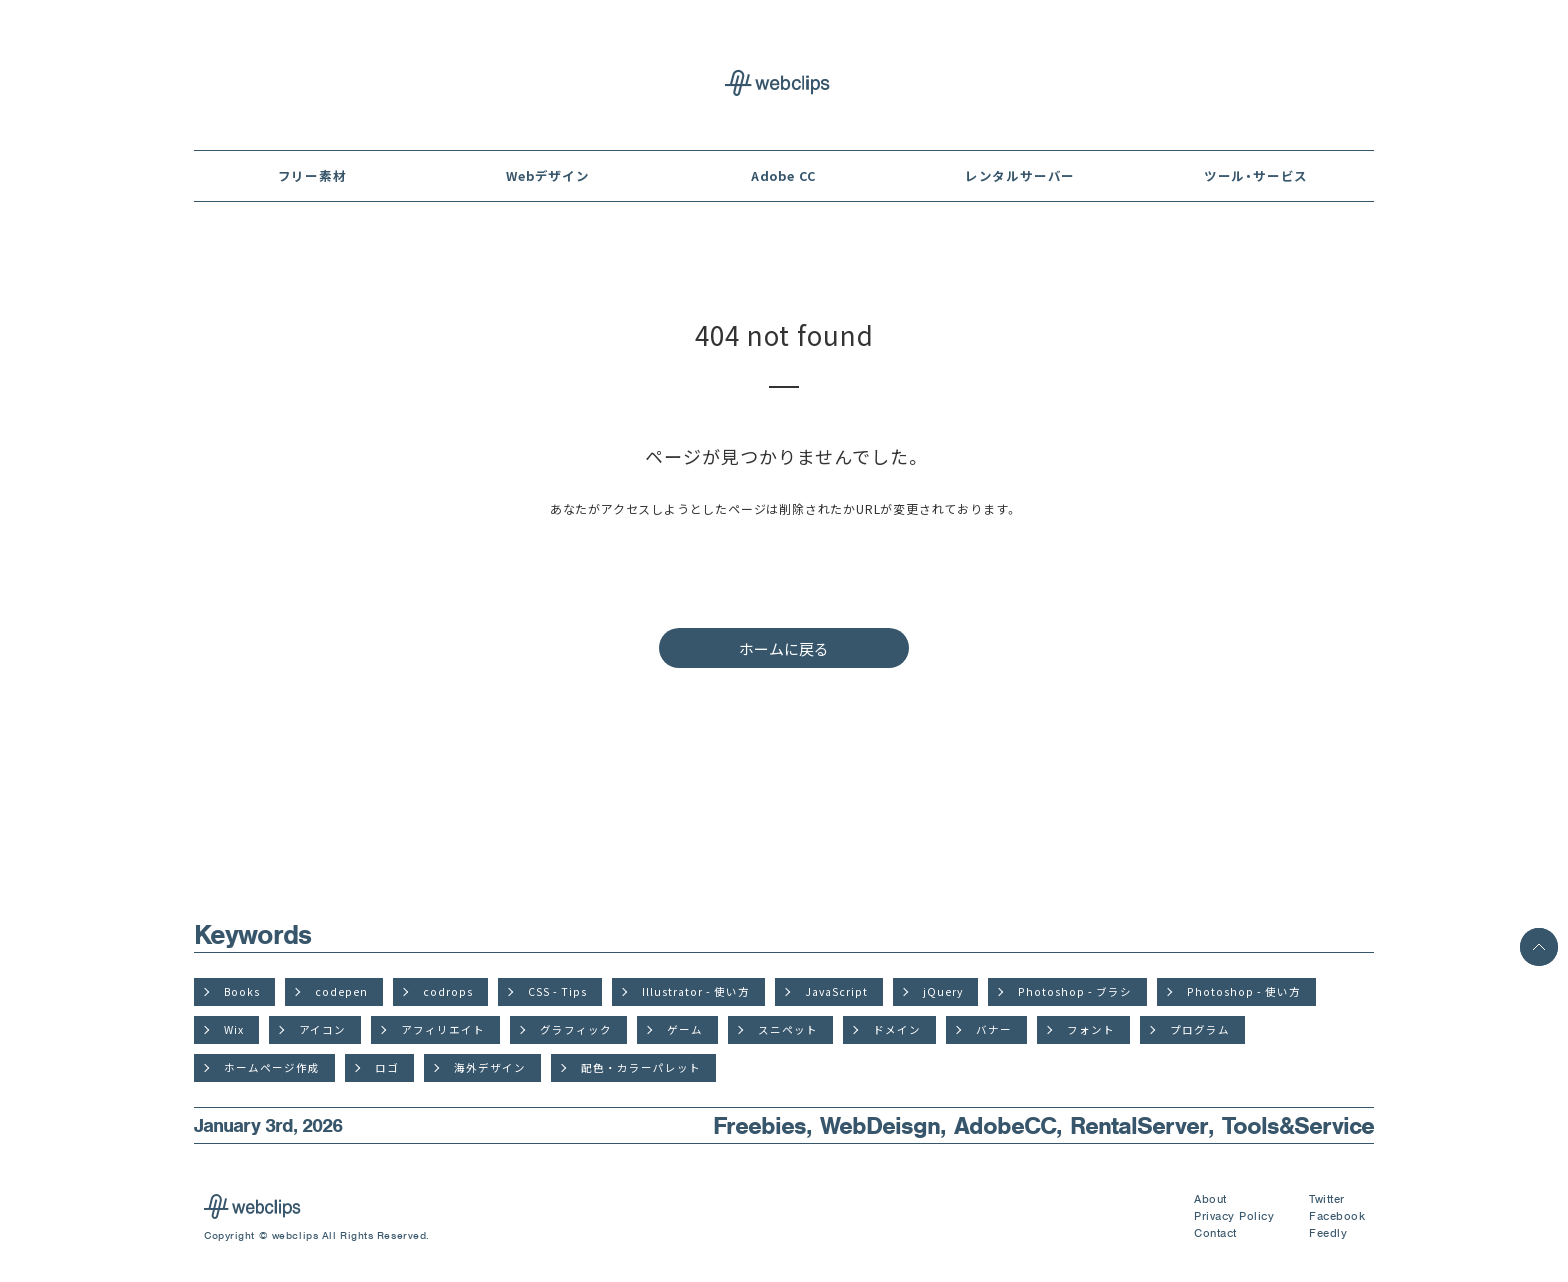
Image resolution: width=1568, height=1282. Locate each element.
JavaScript (836, 991)
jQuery (943, 991)
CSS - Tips (557, 991)
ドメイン (897, 1029)
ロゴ (387, 1067)
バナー (994, 1029)
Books (242, 991)
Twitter (1327, 1199)
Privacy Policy (1234, 1216)
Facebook (1337, 1216)
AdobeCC (1005, 1125)
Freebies (759, 1125)
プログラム (1200, 1029)
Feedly (1328, 1233)
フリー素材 (312, 175)
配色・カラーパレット (641, 1067)
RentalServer (1139, 1125)
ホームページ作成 (272, 1067)
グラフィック (576, 1029)
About (1210, 1199)
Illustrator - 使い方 (696, 991)
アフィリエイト (443, 1029)
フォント (1091, 1029)
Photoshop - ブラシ (1075, 991)
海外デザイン (490, 1067)
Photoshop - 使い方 (1244, 991)
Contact (1215, 1233)
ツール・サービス (1256, 175)
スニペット (788, 1029)
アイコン (322, 1029)
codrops (448, 991)
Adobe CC (784, 175)
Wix (234, 1029)
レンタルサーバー (1020, 175)
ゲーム (685, 1029)
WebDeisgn (880, 1125)
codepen (341, 991)
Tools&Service (1298, 1125)
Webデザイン (548, 175)
